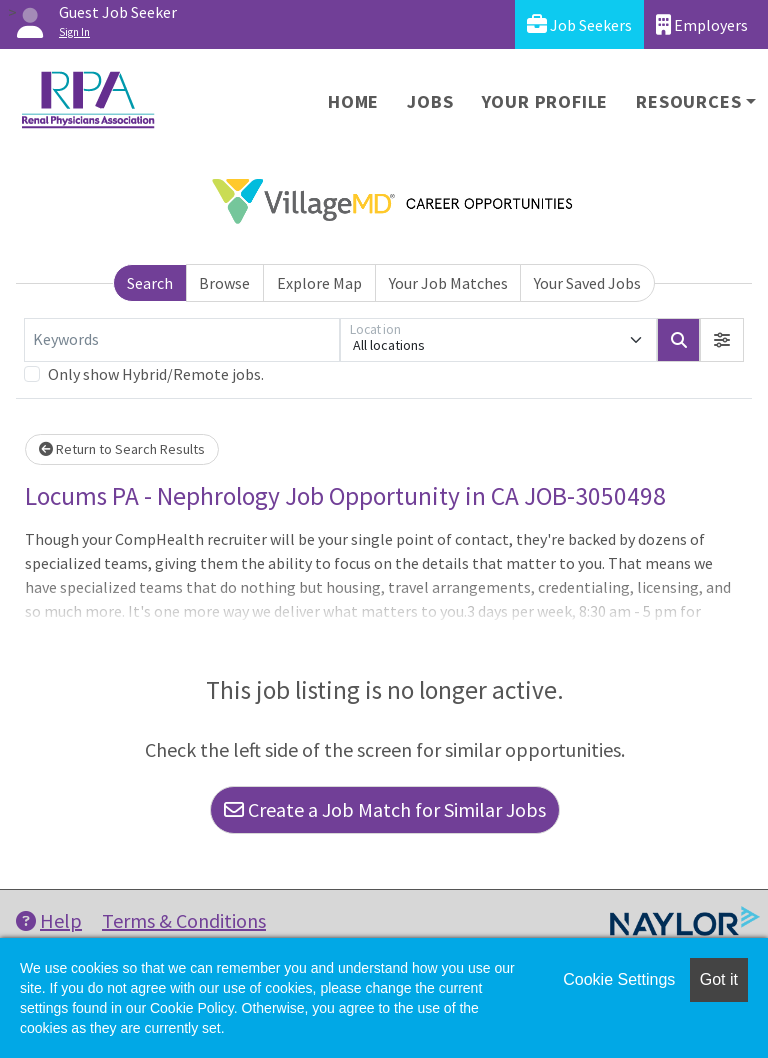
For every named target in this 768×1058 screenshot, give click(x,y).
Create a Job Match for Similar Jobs (385, 809)
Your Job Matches (448, 283)
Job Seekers (579, 24)
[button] (722, 340)
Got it (719, 979)
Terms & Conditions (184, 920)
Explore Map (319, 283)
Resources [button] (688, 101)
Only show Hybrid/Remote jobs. (156, 374)
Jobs (430, 101)
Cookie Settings (619, 979)
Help (49, 920)
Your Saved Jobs (587, 283)
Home (353, 101)
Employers (702, 24)
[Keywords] (182, 340)
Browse (224, 283)
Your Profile (545, 101)
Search (150, 283)
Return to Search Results (122, 449)
